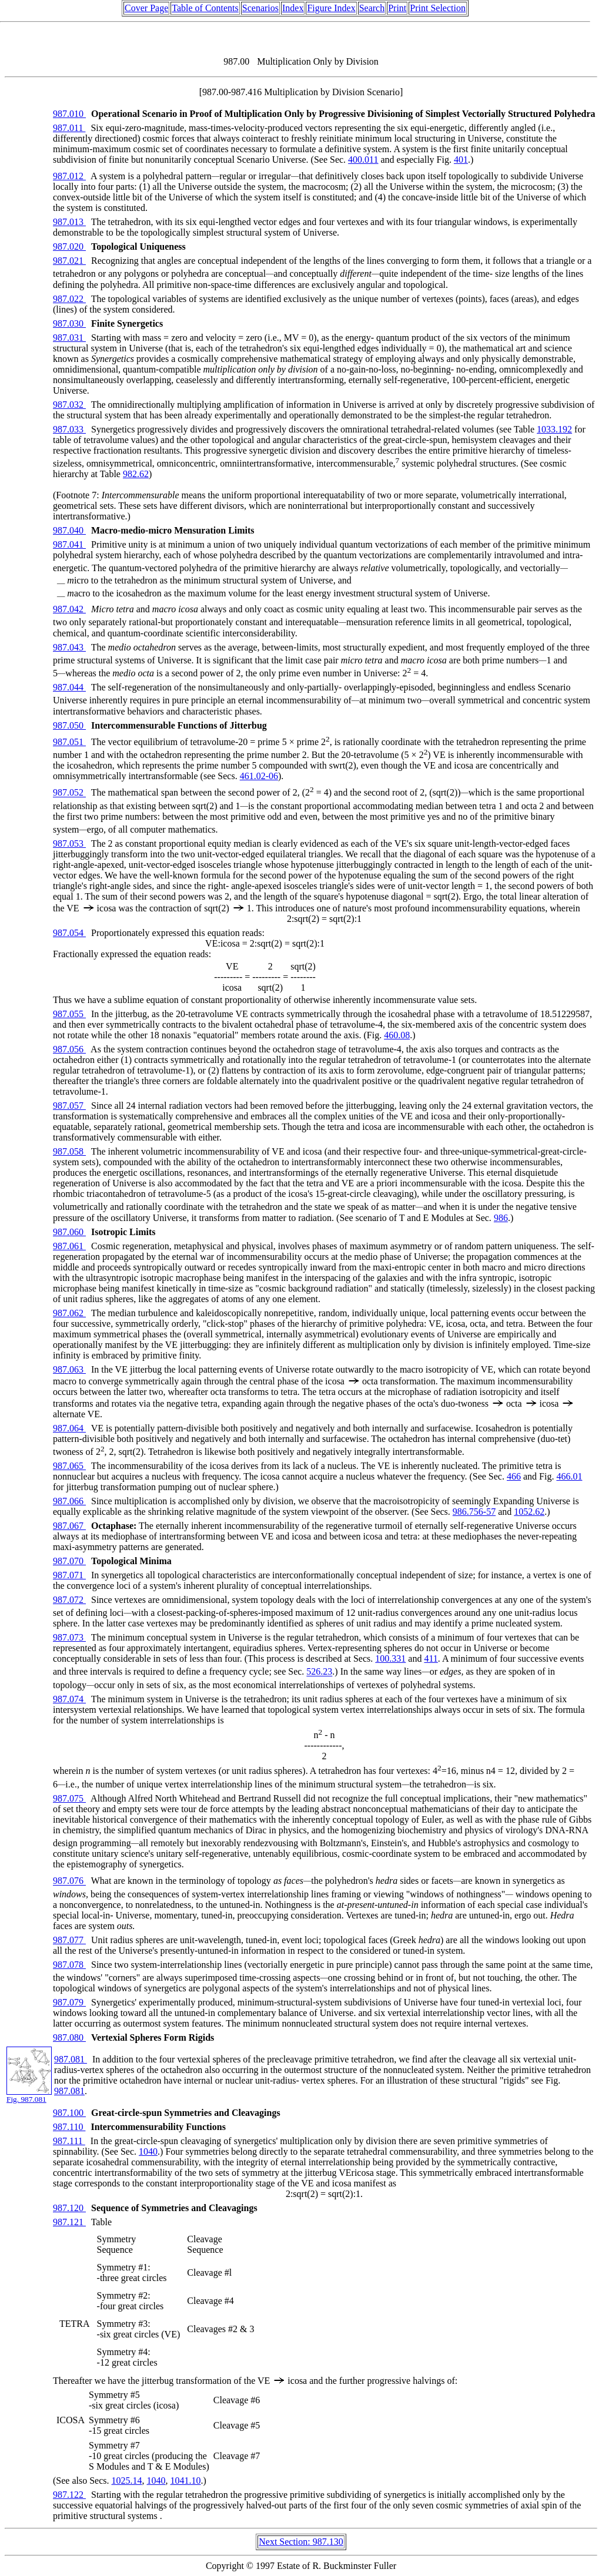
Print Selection (438, 8)
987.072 (69, 1600)
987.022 (69, 299)
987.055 (69, 1014)
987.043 (69, 647)
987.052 (69, 793)
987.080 (69, 2037)
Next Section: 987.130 (301, 2542)
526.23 (319, 1672)
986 (501, 1218)
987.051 (69, 742)
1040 (148, 2151)
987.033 (69, 429)
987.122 (69, 2495)
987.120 (69, 2208)
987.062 (69, 1313)
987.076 (69, 1881)
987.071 (69, 1575)
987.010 (69, 114)
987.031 (69, 338)
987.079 (69, 2002)
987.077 (69, 1940)
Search (372, 8)
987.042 (69, 609)
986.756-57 (474, 1512)
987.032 (69, 405)
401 (461, 160)
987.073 (69, 1637)
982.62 (136, 474)
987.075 (69, 1798)
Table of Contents (205, 8)
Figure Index (331, 8)
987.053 (69, 843)
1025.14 (127, 2481)
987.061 (69, 1246)
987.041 (69, 544)
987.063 (69, 1369)
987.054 (69, 933)
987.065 (69, 1466)
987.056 (69, 1049)
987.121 (69, 2222)
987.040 (69, 530)
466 (514, 1476)
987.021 (69, 261)
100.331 (390, 1658)
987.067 (69, 1526)
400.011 (363, 160)
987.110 (69, 2127)
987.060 (69, 1232)
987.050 (69, 725)
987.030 (69, 323)
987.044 (69, 687)
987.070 (69, 1561)
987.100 (69, 2113)
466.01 (569, 1476)
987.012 (69, 176)
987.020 (69, 246)
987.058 (69, 1151)
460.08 (397, 1035)
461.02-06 (259, 776)
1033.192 (554, 429)
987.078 (69, 1965)
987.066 (69, 1501)
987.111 (69, 2141)
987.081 (70, 2059)
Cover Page (146, 8)
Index (292, 8)
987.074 (69, 1699)
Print (397, 8)
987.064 (69, 1428)
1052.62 (529, 1512)
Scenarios (260, 8)
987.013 (69, 222)
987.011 (69, 128)
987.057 (69, 1106)
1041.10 (185, 2481)
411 (430, 1658)
